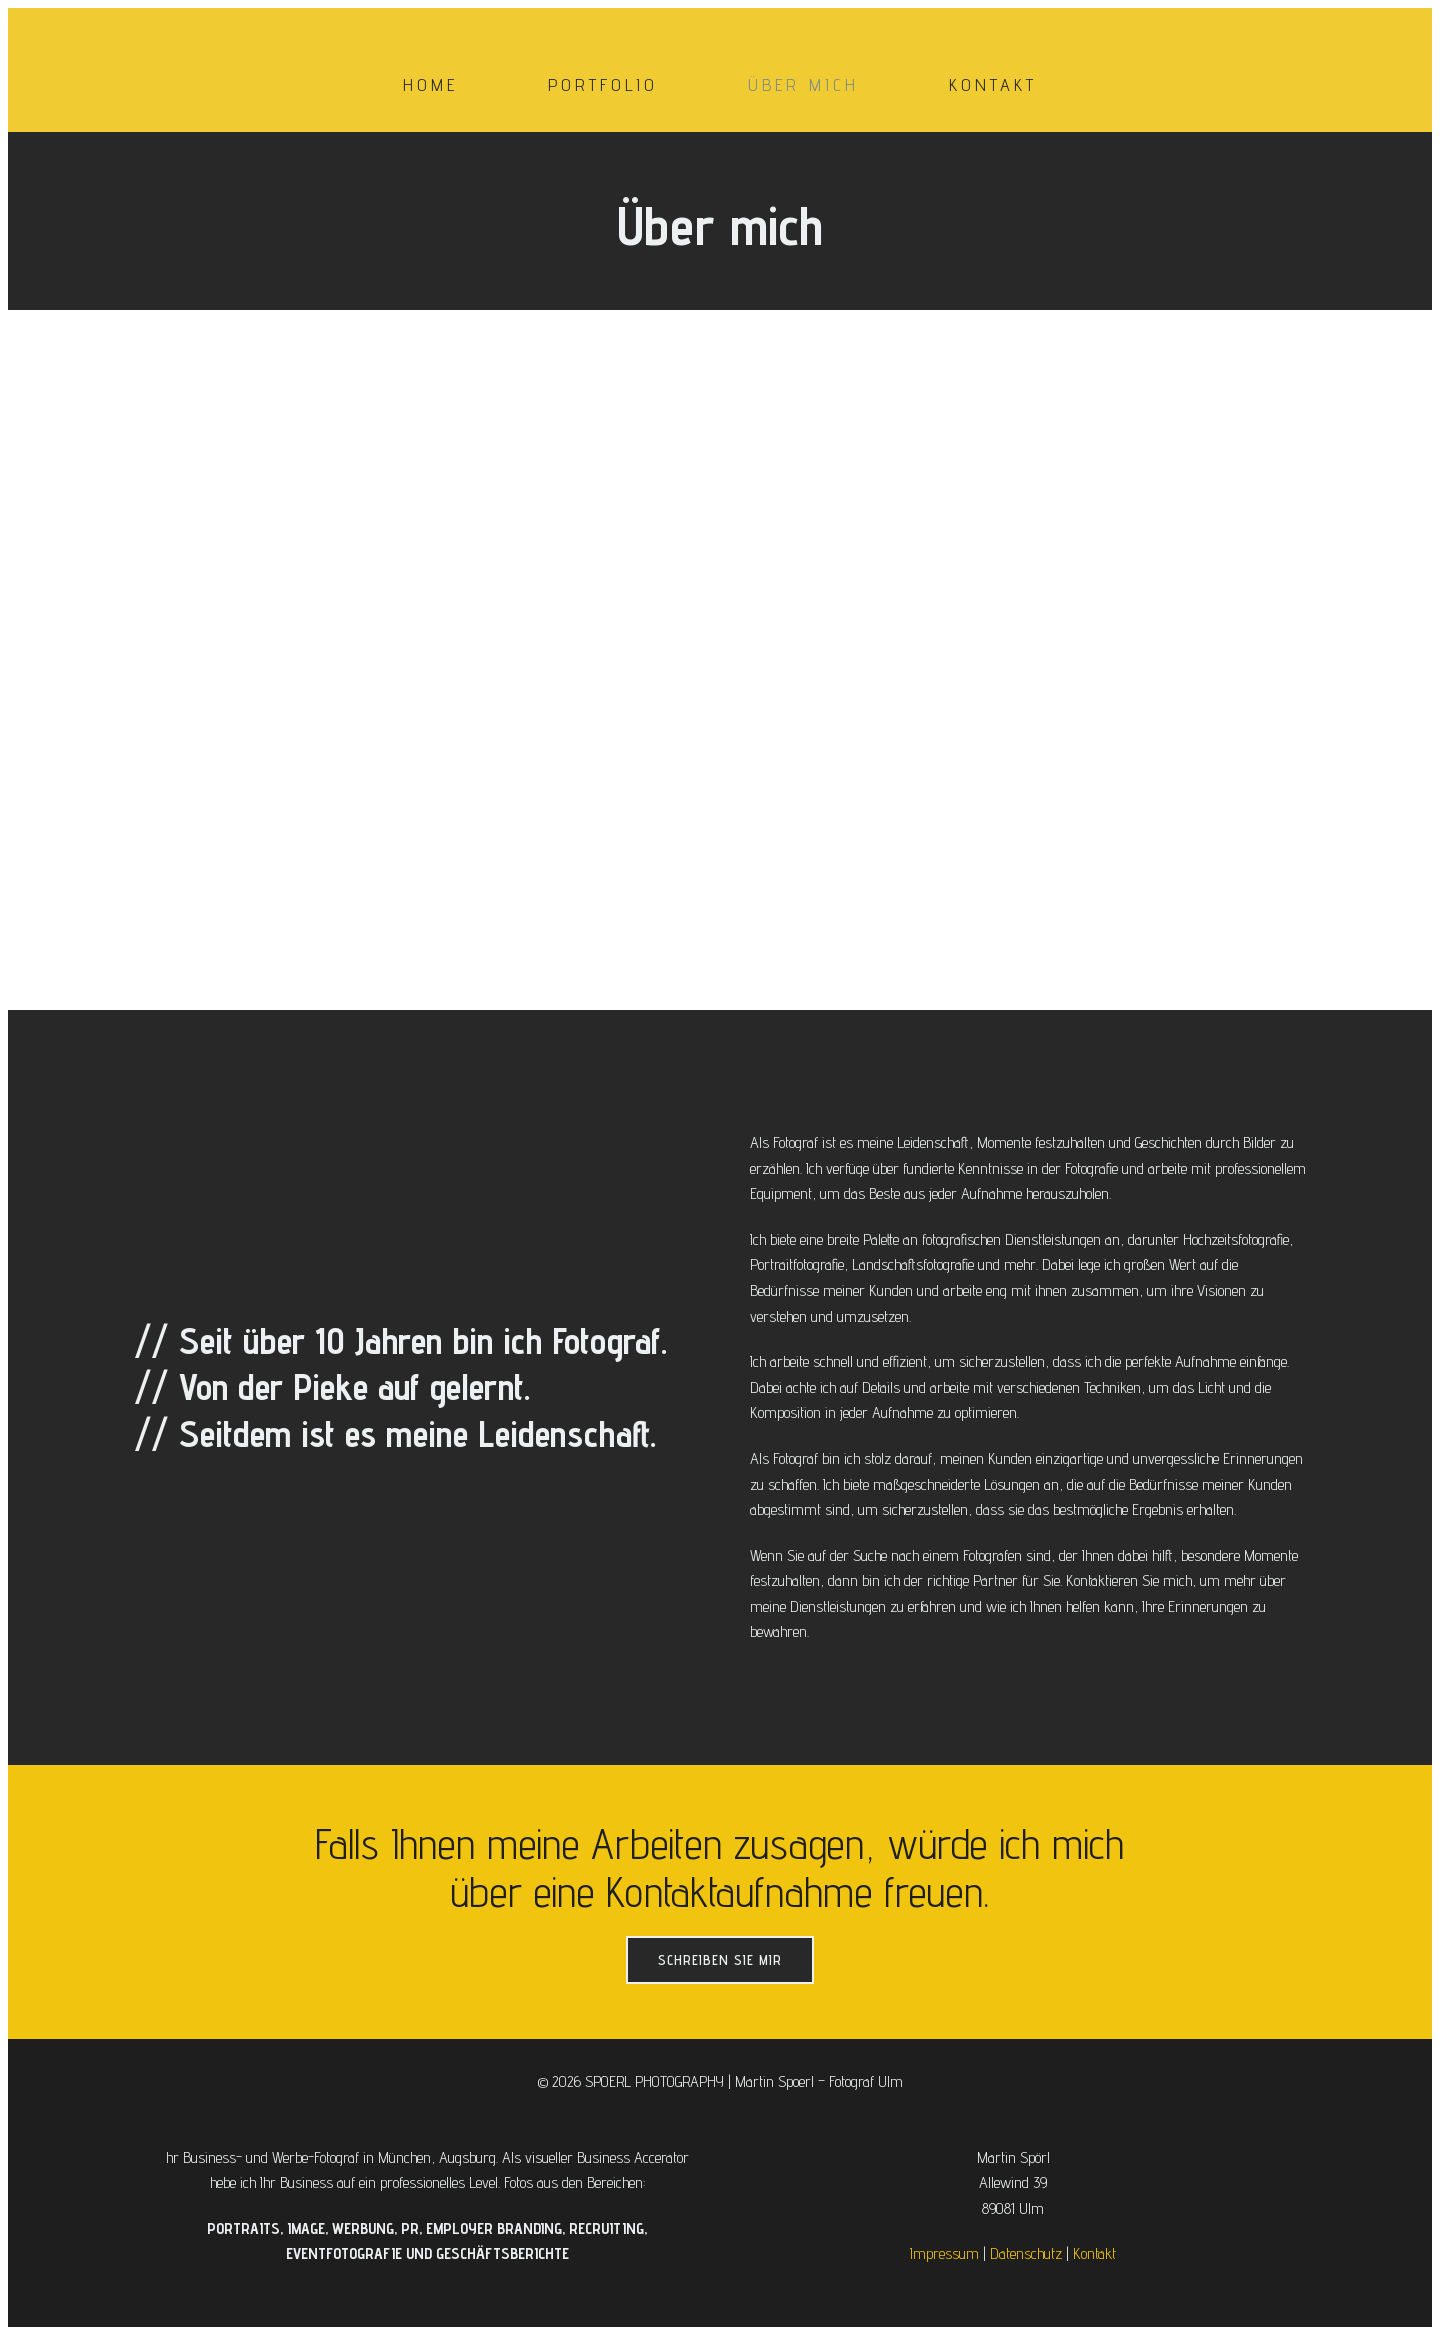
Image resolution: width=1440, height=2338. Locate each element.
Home (430, 86)
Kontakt (993, 86)
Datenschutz (1026, 2257)
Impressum (944, 2257)
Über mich (803, 86)
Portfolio (603, 86)
